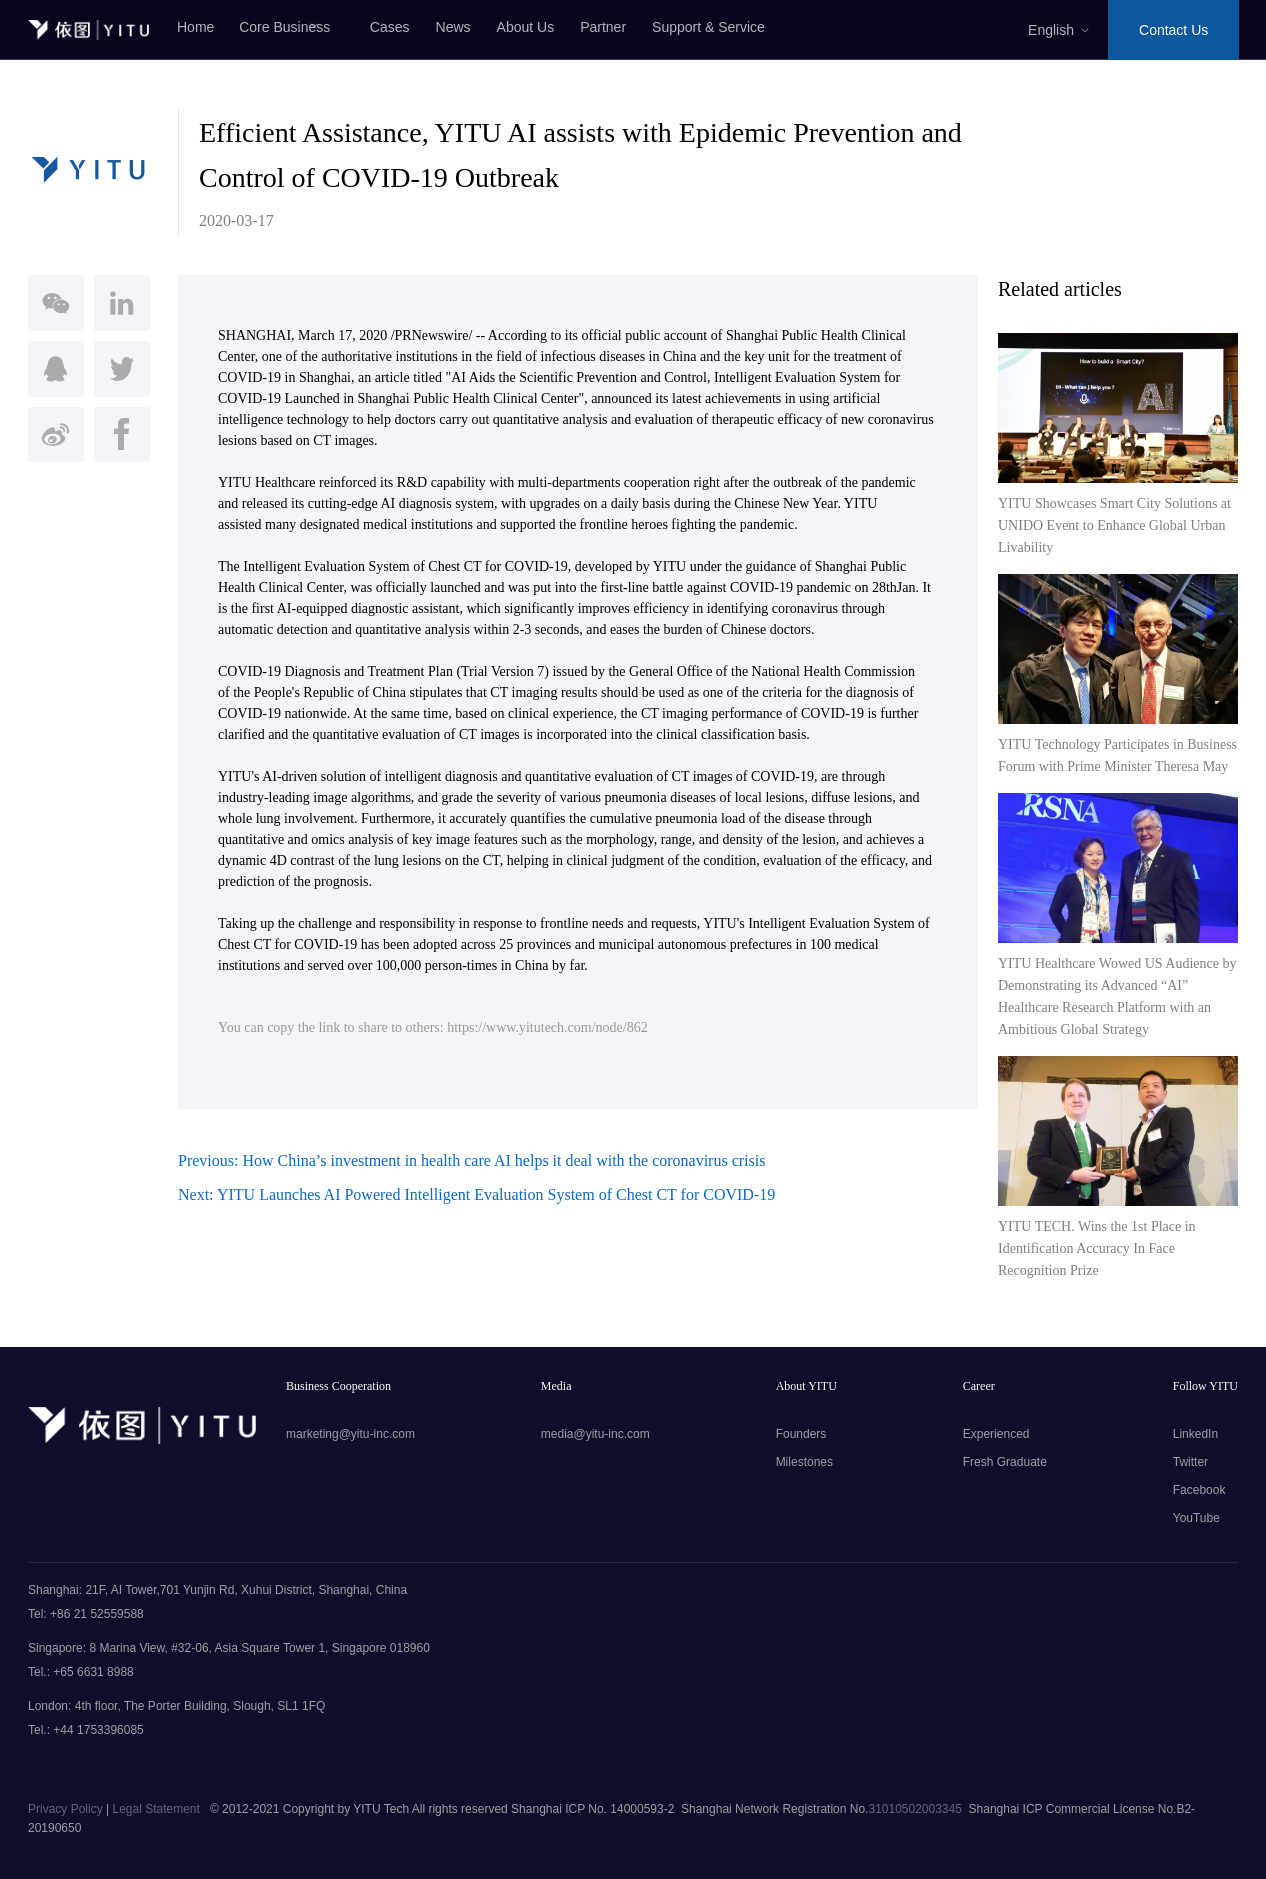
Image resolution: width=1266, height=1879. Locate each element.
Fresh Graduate (1005, 1462)
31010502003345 (914, 1809)
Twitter (1190, 1462)
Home (195, 30)
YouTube (1196, 1518)
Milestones (804, 1462)
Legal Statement (157, 1809)
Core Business (285, 30)
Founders (801, 1434)
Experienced (996, 1434)
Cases (392, 30)
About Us (528, 30)
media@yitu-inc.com (595, 1434)
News (455, 30)
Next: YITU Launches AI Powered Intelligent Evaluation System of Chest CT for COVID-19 (476, 1194)
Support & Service (711, 30)
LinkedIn (1195, 1434)
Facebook (1199, 1490)
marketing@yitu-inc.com (350, 1434)
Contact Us (1167, 30)
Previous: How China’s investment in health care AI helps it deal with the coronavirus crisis (471, 1160)
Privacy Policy (67, 1809)
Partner (606, 30)
